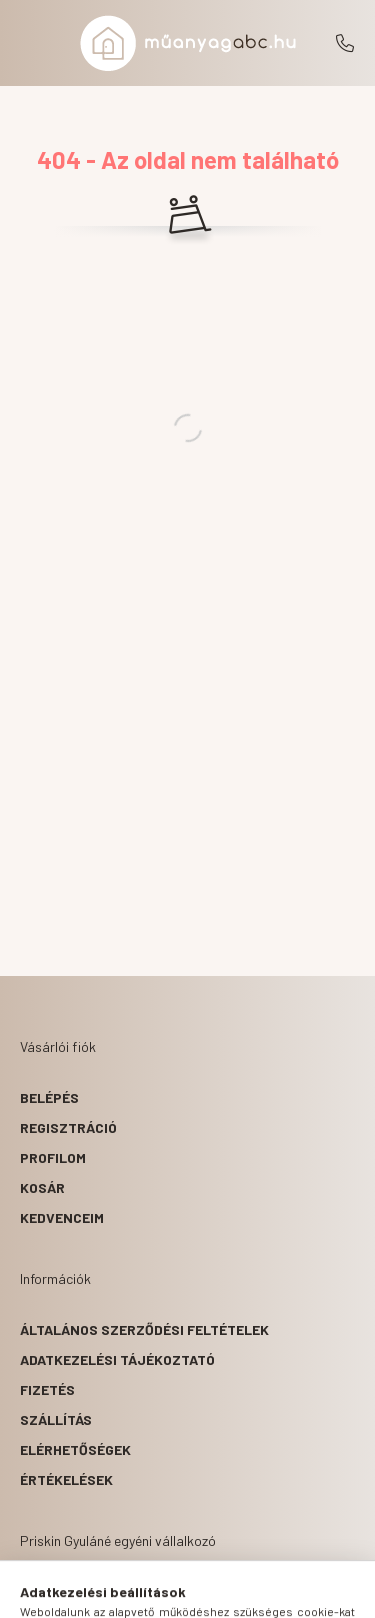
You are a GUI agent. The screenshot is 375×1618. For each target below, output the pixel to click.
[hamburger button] (113, 1593)
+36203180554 (345, 43)
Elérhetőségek (75, 1449)
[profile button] (213, 1593)
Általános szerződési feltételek (144, 1329)
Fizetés (47, 1389)
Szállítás (56, 1419)
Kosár (42, 1187)
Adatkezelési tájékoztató (117, 1359)
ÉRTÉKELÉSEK (66, 1479)
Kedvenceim (62, 1217)
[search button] (163, 1593)
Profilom (53, 1157)
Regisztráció (68, 1127)
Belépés (49, 1097)
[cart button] (263, 1593)
